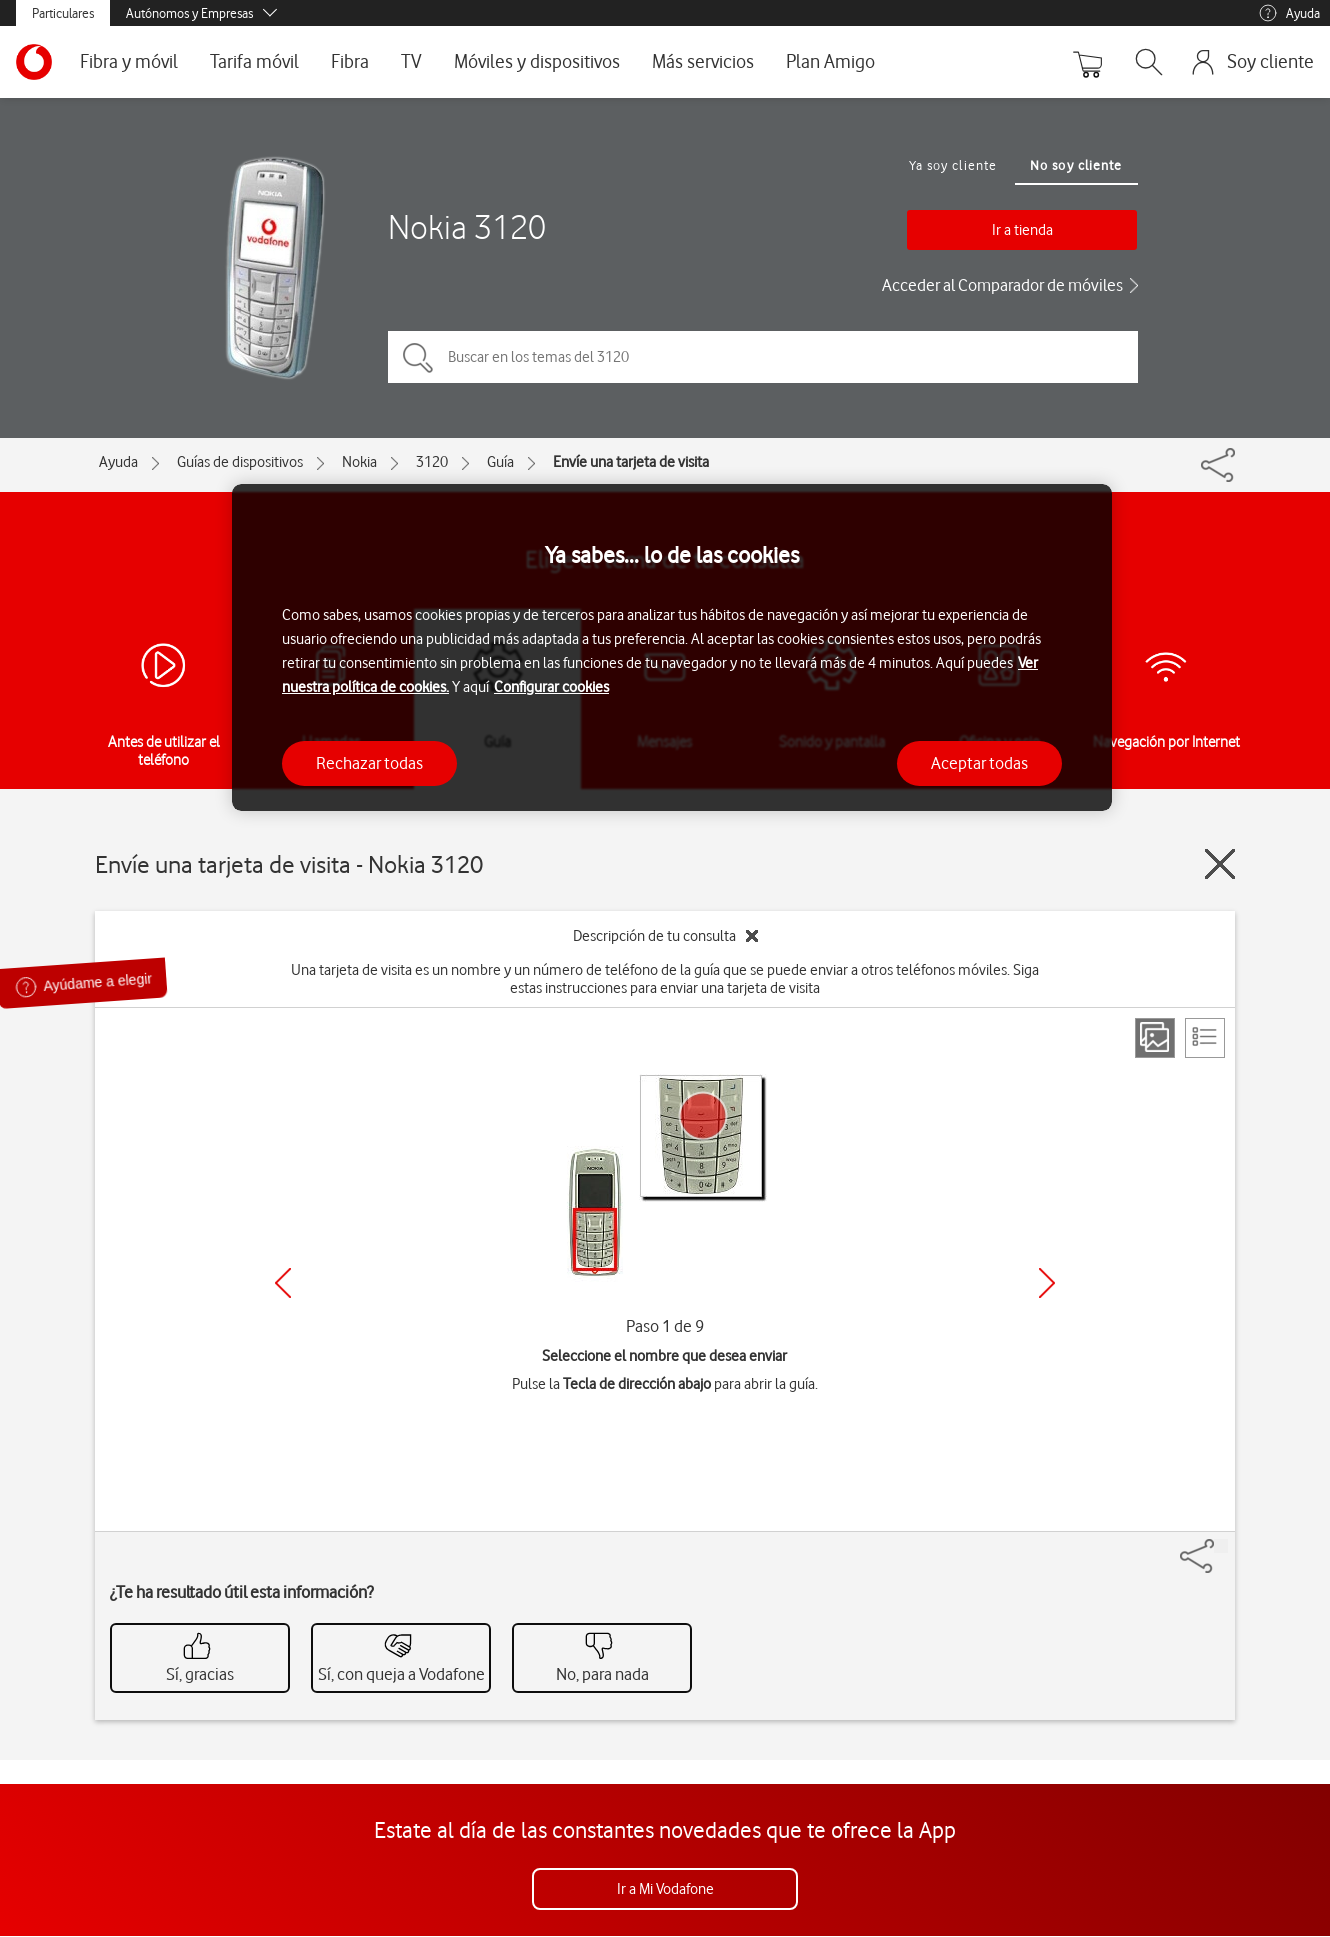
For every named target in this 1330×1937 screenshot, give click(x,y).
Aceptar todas (979, 763)
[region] (672, 647)
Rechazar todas (369, 763)
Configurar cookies (551, 687)
